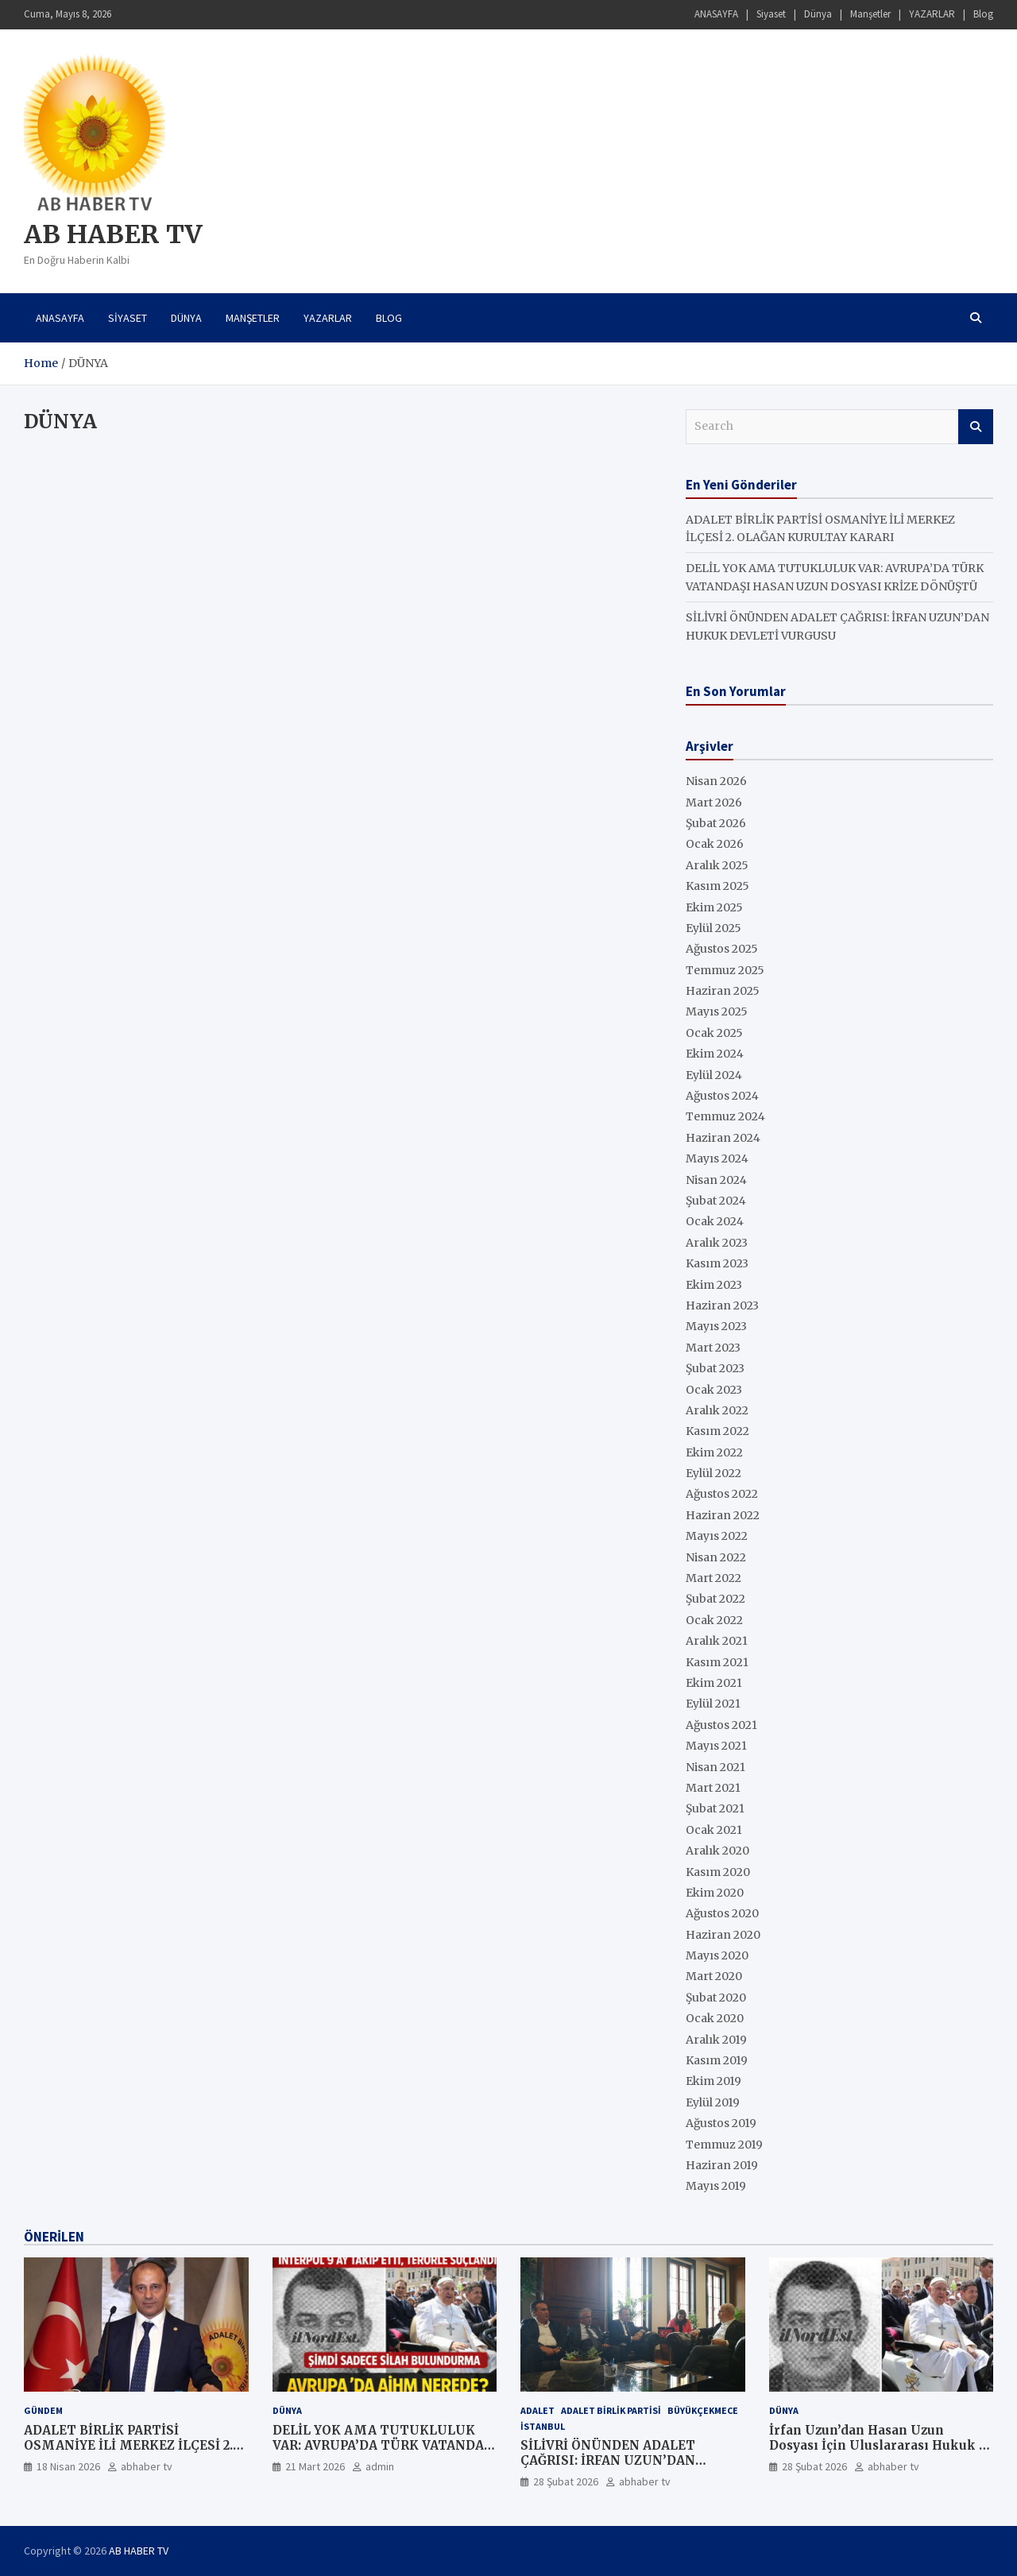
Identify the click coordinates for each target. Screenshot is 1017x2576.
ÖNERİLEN (54, 2236)
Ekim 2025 (714, 907)
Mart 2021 (713, 1788)
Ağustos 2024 (722, 1096)
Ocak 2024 (715, 1221)
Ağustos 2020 (722, 1913)
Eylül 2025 (713, 928)
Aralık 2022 (717, 1410)
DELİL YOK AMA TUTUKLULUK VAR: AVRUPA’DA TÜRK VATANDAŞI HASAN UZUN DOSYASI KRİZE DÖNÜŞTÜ (385, 2454)
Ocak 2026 (715, 844)
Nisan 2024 (716, 1180)
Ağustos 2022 (722, 1494)
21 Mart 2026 (315, 2466)
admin (379, 2466)
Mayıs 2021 (716, 1746)
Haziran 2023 (722, 1305)
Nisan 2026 (716, 781)
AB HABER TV (113, 234)
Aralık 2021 (717, 1641)
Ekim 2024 (715, 1053)
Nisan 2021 (715, 1767)
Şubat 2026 (716, 823)
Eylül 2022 (713, 1473)
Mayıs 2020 (717, 1955)
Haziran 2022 (723, 1515)
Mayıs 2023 (716, 1326)
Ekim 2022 (714, 1452)
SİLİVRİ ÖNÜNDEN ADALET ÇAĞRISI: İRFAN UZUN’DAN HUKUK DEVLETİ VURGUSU (610, 2461)
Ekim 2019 (713, 2081)
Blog (983, 14)
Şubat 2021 (715, 1808)
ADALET (537, 2410)
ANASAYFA (716, 14)
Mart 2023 (713, 1347)
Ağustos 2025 (722, 949)
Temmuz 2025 (725, 970)
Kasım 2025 (717, 886)
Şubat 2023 (715, 1368)
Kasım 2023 (717, 1263)
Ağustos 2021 (721, 1725)
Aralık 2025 (717, 865)
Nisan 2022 (716, 1557)
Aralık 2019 (716, 2040)
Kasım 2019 (717, 2060)
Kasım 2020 (718, 1872)
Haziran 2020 (723, 1935)
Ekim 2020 (715, 1893)
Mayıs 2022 (717, 1536)
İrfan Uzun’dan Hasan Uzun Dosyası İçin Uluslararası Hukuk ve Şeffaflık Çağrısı (881, 2446)
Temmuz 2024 (725, 1116)
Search (975, 426)
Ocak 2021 (714, 1830)
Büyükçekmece (702, 2410)
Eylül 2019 (713, 2102)
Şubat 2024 (716, 1200)
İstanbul (542, 2426)
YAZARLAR (932, 14)
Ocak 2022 (714, 1620)
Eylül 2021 (713, 1703)
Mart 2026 (714, 802)
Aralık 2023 (717, 1243)
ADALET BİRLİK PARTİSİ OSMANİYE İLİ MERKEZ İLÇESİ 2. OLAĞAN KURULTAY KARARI (128, 2446)
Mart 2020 (714, 1976)
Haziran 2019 (722, 2165)
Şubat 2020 (716, 1997)
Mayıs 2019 (716, 2186)
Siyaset (771, 14)
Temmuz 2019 (724, 2144)
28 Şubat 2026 (565, 2481)
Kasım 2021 (717, 1662)
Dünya (818, 14)
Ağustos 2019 (721, 2123)
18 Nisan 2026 (68, 2466)
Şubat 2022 (715, 1599)
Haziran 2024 (723, 1138)
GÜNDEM (43, 2410)
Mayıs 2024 (717, 1158)
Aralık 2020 (717, 1850)
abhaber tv (146, 2466)
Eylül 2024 (714, 1075)
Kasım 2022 (717, 1431)
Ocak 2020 (715, 2018)
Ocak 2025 (714, 1033)
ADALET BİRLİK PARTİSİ (611, 2410)
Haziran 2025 (723, 991)
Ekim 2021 (714, 1683)
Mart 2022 (713, 1578)
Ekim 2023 (714, 1285)
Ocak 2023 (714, 1390)
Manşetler (870, 14)
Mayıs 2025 (717, 1011)
